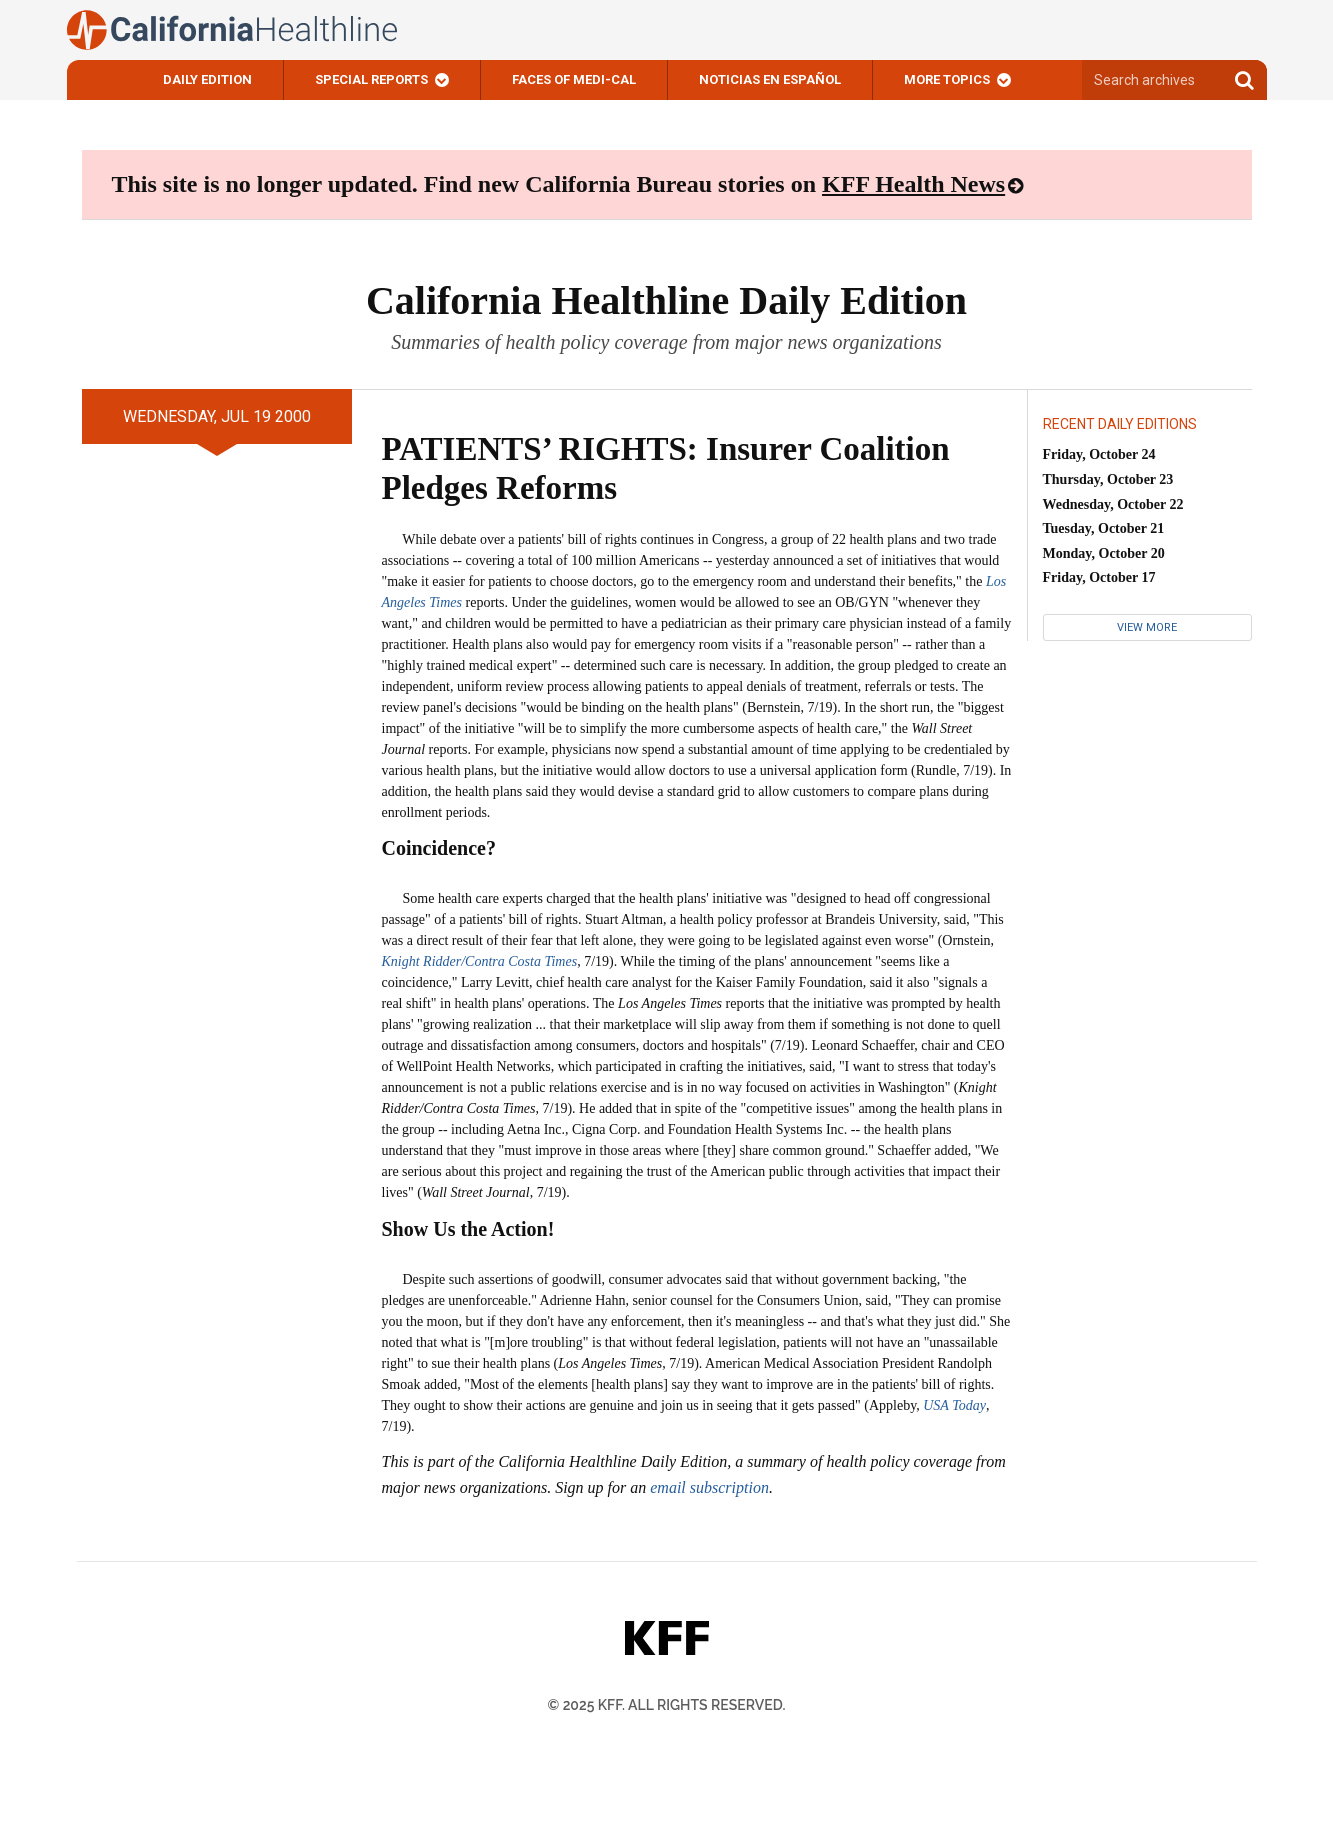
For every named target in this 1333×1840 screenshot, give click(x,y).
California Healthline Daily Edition (666, 300)
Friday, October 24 (1099, 454)
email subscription (709, 1487)
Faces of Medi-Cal (574, 79)
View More (1147, 627)
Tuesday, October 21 (1104, 528)
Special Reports (371, 79)
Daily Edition (207, 79)
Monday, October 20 (1104, 553)
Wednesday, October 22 (1113, 504)
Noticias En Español (770, 79)
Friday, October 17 (1099, 577)
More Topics (947, 79)
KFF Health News (913, 184)
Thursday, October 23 (1108, 479)
